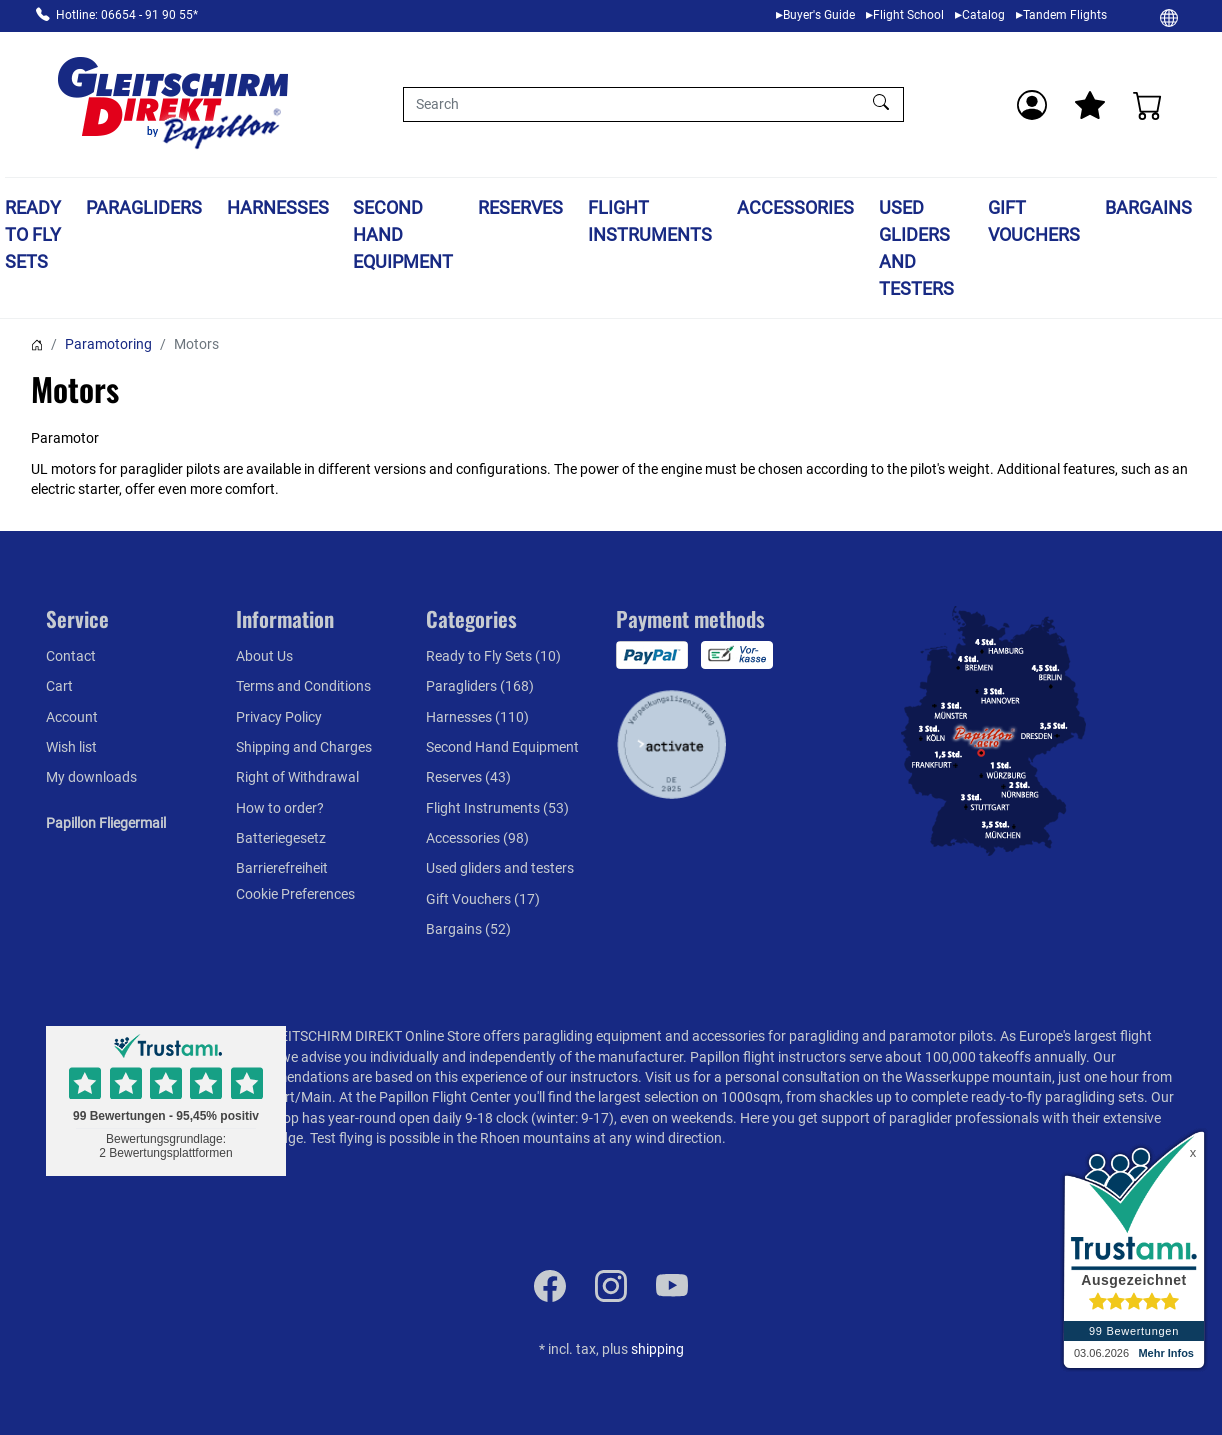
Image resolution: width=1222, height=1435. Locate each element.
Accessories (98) (477, 838)
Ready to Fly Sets (33, 234)
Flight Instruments (650, 221)
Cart (59, 686)
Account (72, 717)
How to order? (280, 808)
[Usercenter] (1032, 105)
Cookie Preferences (295, 894)
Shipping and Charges (304, 747)
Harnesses (278, 207)
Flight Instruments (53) (497, 808)
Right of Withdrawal (297, 777)
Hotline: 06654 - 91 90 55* (127, 15)
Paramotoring (108, 344)
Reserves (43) (468, 777)
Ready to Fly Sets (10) (493, 656)
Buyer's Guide (819, 15)
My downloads (91, 777)
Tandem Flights (1065, 15)
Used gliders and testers (916, 248)
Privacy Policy (279, 717)
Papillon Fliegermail (106, 823)
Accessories (795, 207)
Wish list (71, 747)
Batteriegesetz (281, 838)
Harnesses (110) (477, 717)
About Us (264, 656)
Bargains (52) (468, 929)
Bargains (1148, 207)
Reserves (520, 207)
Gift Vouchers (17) (483, 899)
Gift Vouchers (1034, 221)
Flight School (908, 15)
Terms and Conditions (303, 686)
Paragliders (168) (480, 686)
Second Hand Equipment (403, 234)
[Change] (1169, 17)
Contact (71, 656)
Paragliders (144, 207)
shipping (657, 1349)
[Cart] (1148, 105)
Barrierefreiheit (282, 868)
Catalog (983, 15)
